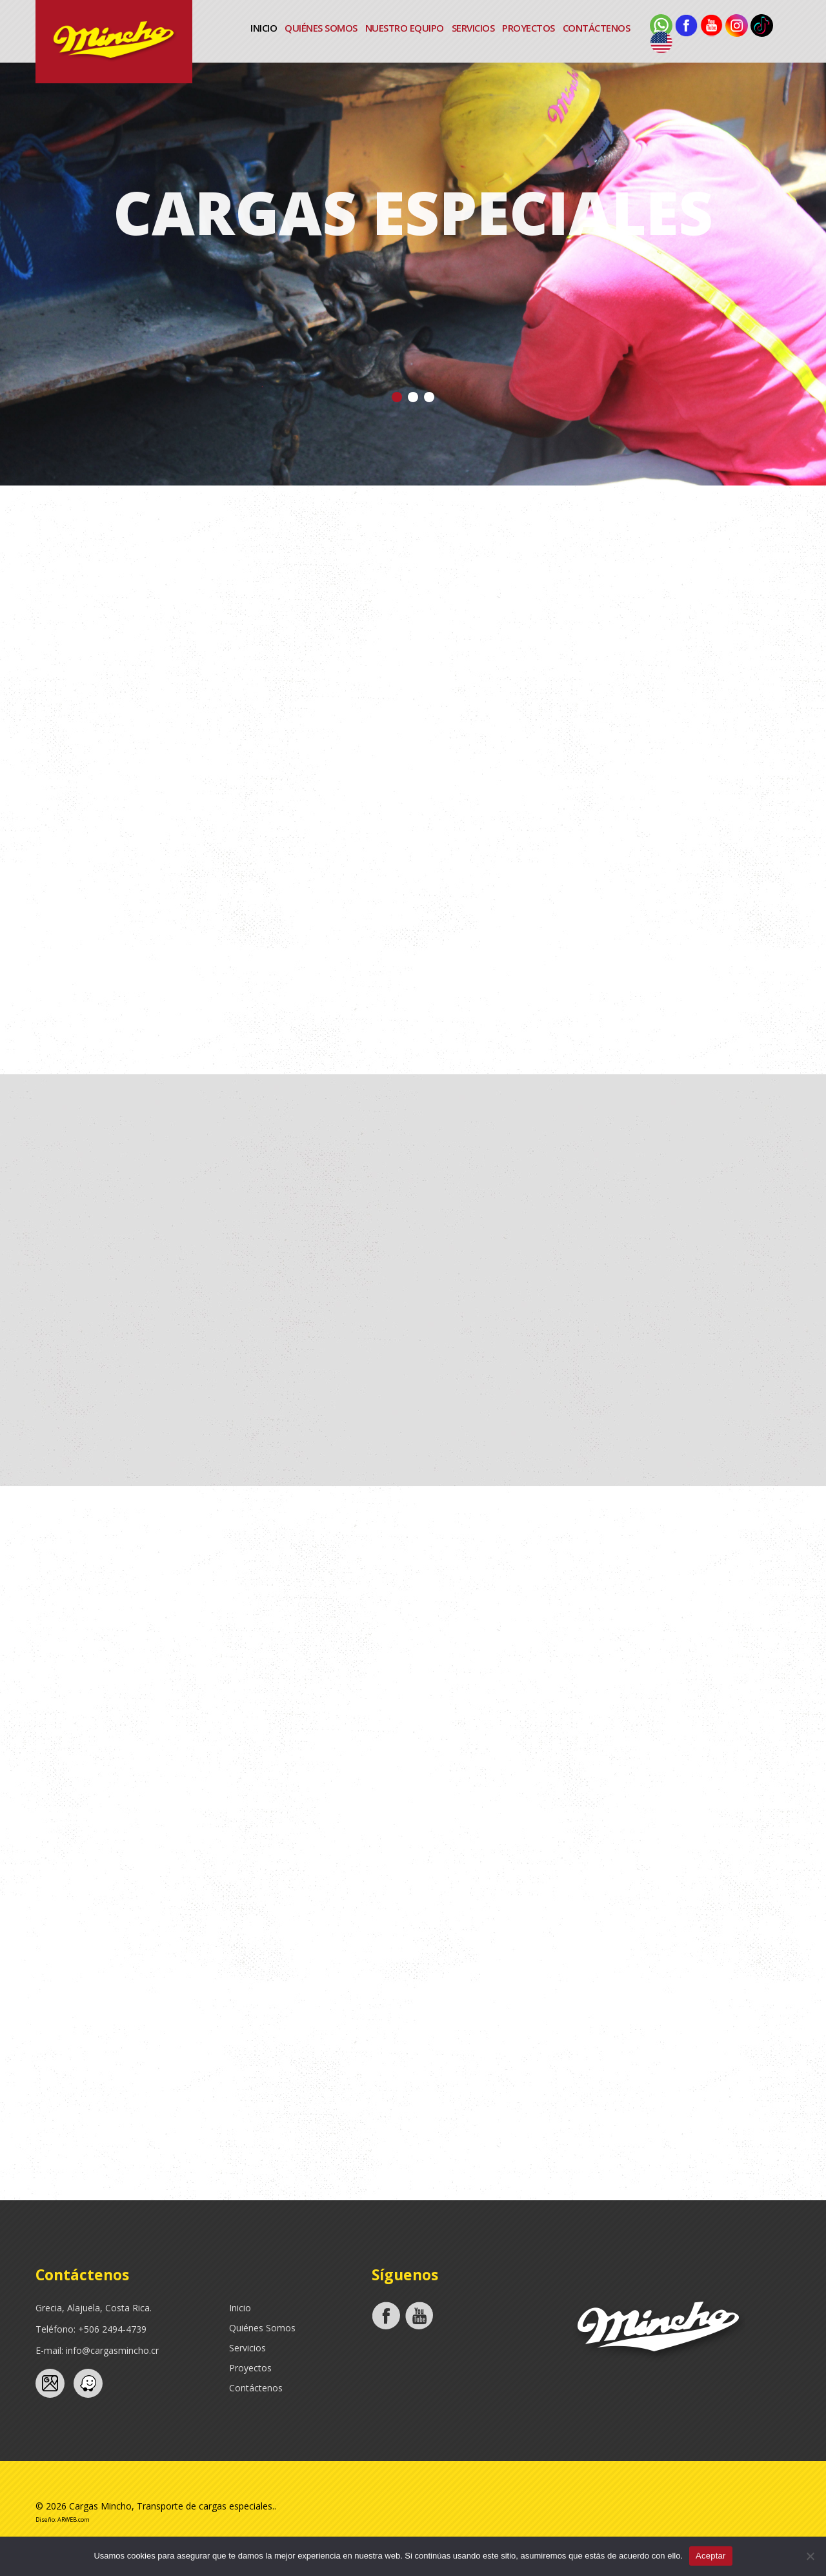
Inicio (263, 27)
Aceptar (711, 2556)
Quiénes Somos (321, 27)
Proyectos (528, 27)
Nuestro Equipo (404, 27)
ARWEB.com (73, 2519)
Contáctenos (596, 27)
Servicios (473, 27)
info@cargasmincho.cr (112, 2350)
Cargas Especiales (413, 212)
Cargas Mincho (100, 2506)
